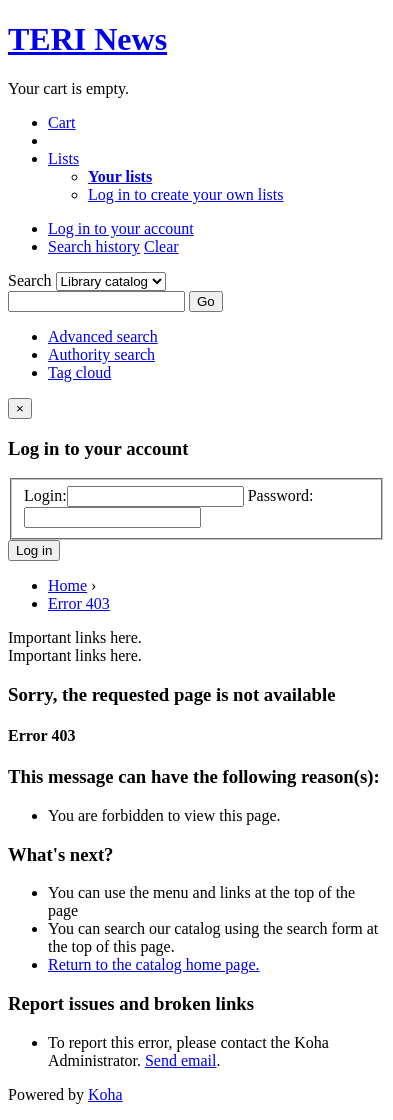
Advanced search (103, 336)
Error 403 (79, 603)
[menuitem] (120, 176)
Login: (45, 495)
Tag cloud (79, 372)
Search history (94, 246)
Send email (181, 1060)
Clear (161, 246)
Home (67, 585)
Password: (281, 495)
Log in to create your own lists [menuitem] (186, 194)
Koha (105, 1094)
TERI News (87, 39)
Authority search (101, 354)
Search (32, 280)
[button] (62, 122)
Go (206, 301)
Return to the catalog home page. (153, 964)
